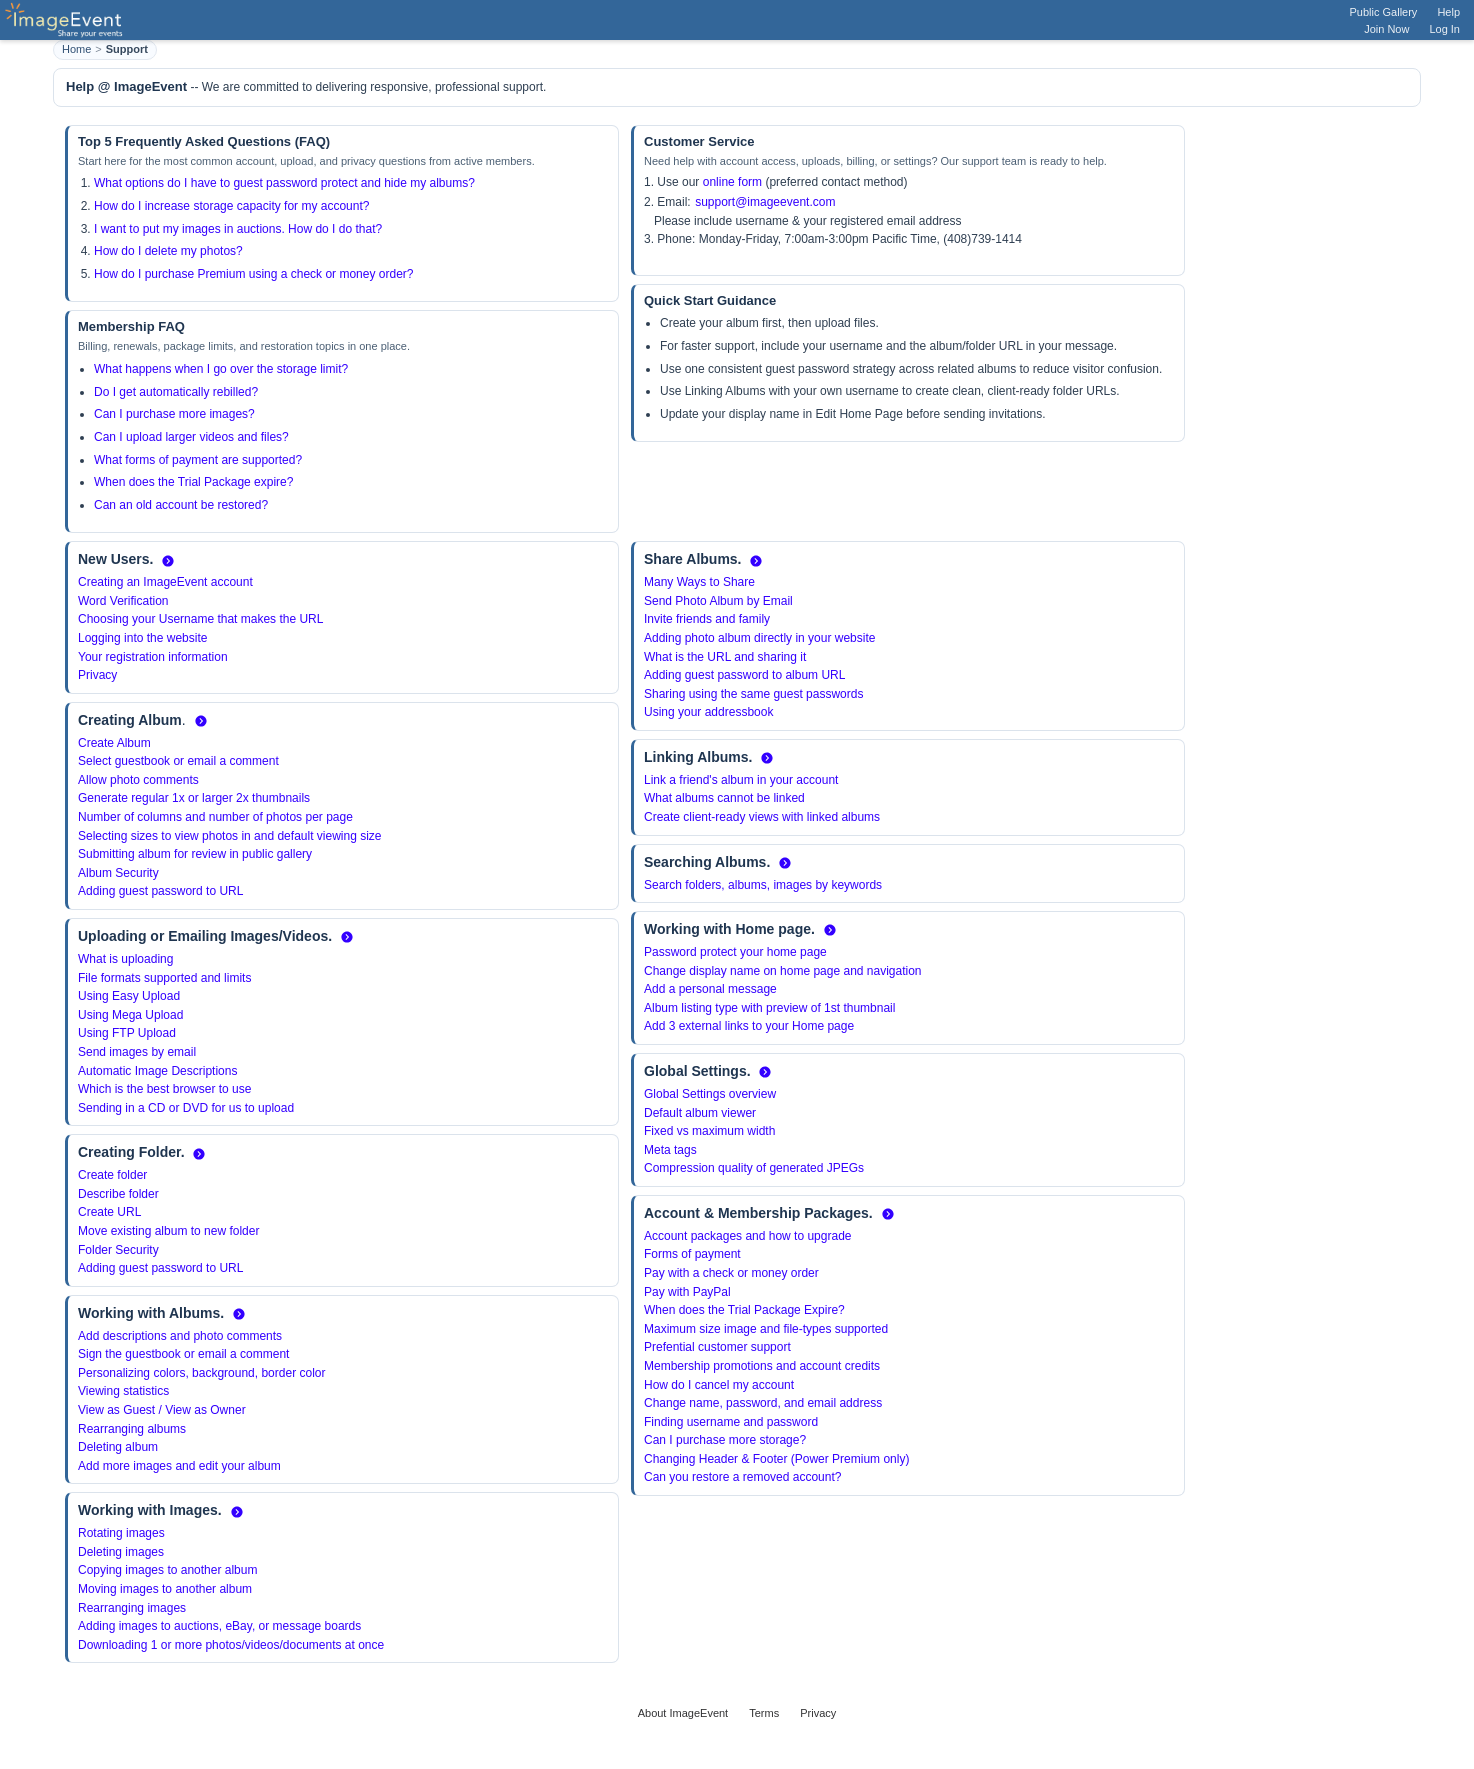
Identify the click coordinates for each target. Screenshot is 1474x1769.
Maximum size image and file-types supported (766, 1329)
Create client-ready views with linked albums (762, 817)
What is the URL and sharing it (725, 657)
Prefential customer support (717, 1347)
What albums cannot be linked (724, 798)
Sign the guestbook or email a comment (183, 1354)
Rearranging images (132, 1608)
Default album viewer (700, 1113)
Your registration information (153, 657)
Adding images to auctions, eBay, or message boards (219, 1626)
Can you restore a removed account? (742, 1477)
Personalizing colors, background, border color (201, 1373)
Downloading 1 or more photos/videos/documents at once (231, 1645)
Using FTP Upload (127, 1033)
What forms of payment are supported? (198, 460)
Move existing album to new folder (168, 1231)
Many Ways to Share (699, 582)
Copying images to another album (167, 1570)
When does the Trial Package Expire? (744, 1310)
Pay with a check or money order (731, 1273)
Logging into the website (142, 638)
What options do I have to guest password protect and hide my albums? (284, 183)
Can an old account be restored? (181, 505)
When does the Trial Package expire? (193, 482)
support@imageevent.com (765, 202)
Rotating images (121, 1533)
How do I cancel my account (719, 1385)
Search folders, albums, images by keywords (763, 885)
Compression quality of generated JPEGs (754, 1168)
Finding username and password (731, 1422)
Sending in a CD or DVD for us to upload (186, 1108)
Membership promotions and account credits (762, 1366)
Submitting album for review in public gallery (195, 854)
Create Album (114, 743)
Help (1448, 12)
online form (732, 182)
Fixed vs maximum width (709, 1131)
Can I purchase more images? (174, 414)
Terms (764, 1713)
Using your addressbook (708, 712)
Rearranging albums (132, 1429)
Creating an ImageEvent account (165, 582)
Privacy (97, 675)
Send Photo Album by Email (718, 601)
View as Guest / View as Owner (162, 1410)
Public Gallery (1384, 12)
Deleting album (118, 1447)
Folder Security (118, 1250)
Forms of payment (692, 1254)
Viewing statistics (123, 1391)
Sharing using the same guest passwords (753, 694)
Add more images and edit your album (179, 1466)
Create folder (112, 1175)
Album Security (118, 873)
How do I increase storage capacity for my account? (231, 206)
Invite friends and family (707, 619)
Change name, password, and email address (763, 1403)
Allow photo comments (138, 780)
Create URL (109, 1212)
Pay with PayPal (687, 1292)
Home (76, 49)
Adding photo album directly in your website (759, 638)
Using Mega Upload (130, 1015)
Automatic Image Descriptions (157, 1071)
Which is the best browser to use (164, 1089)
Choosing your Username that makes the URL (200, 619)
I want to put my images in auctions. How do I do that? (238, 229)
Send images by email (137, 1052)
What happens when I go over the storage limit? (221, 369)
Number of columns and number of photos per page (215, 817)
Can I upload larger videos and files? (191, 437)
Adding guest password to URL (160, 891)
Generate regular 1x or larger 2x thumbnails (194, 798)
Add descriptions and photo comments (180, 1336)
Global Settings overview (710, 1094)
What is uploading (125, 959)
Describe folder (118, 1194)
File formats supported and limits (164, 978)
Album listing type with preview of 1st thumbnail (769, 1008)
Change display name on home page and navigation (783, 971)
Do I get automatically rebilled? (176, 392)
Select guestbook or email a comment (178, 761)
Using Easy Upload (129, 996)
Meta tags (670, 1150)
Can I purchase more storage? (725, 1440)
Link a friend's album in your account (741, 780)
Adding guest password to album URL (744, 675)
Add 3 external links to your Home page (749, 1026)
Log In (1444, 29)
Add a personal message (710, 989)
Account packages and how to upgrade (747, 1236)
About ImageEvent (683, 1713)
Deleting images (121, 1552)
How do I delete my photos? (168, 251)
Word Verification (123, 601)
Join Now (1386, 29)
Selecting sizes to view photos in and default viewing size (230, 836)
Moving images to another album (165, 1589)
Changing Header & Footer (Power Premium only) (776, 1459)
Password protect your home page (735, 952)
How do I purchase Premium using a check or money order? (253, 274)
